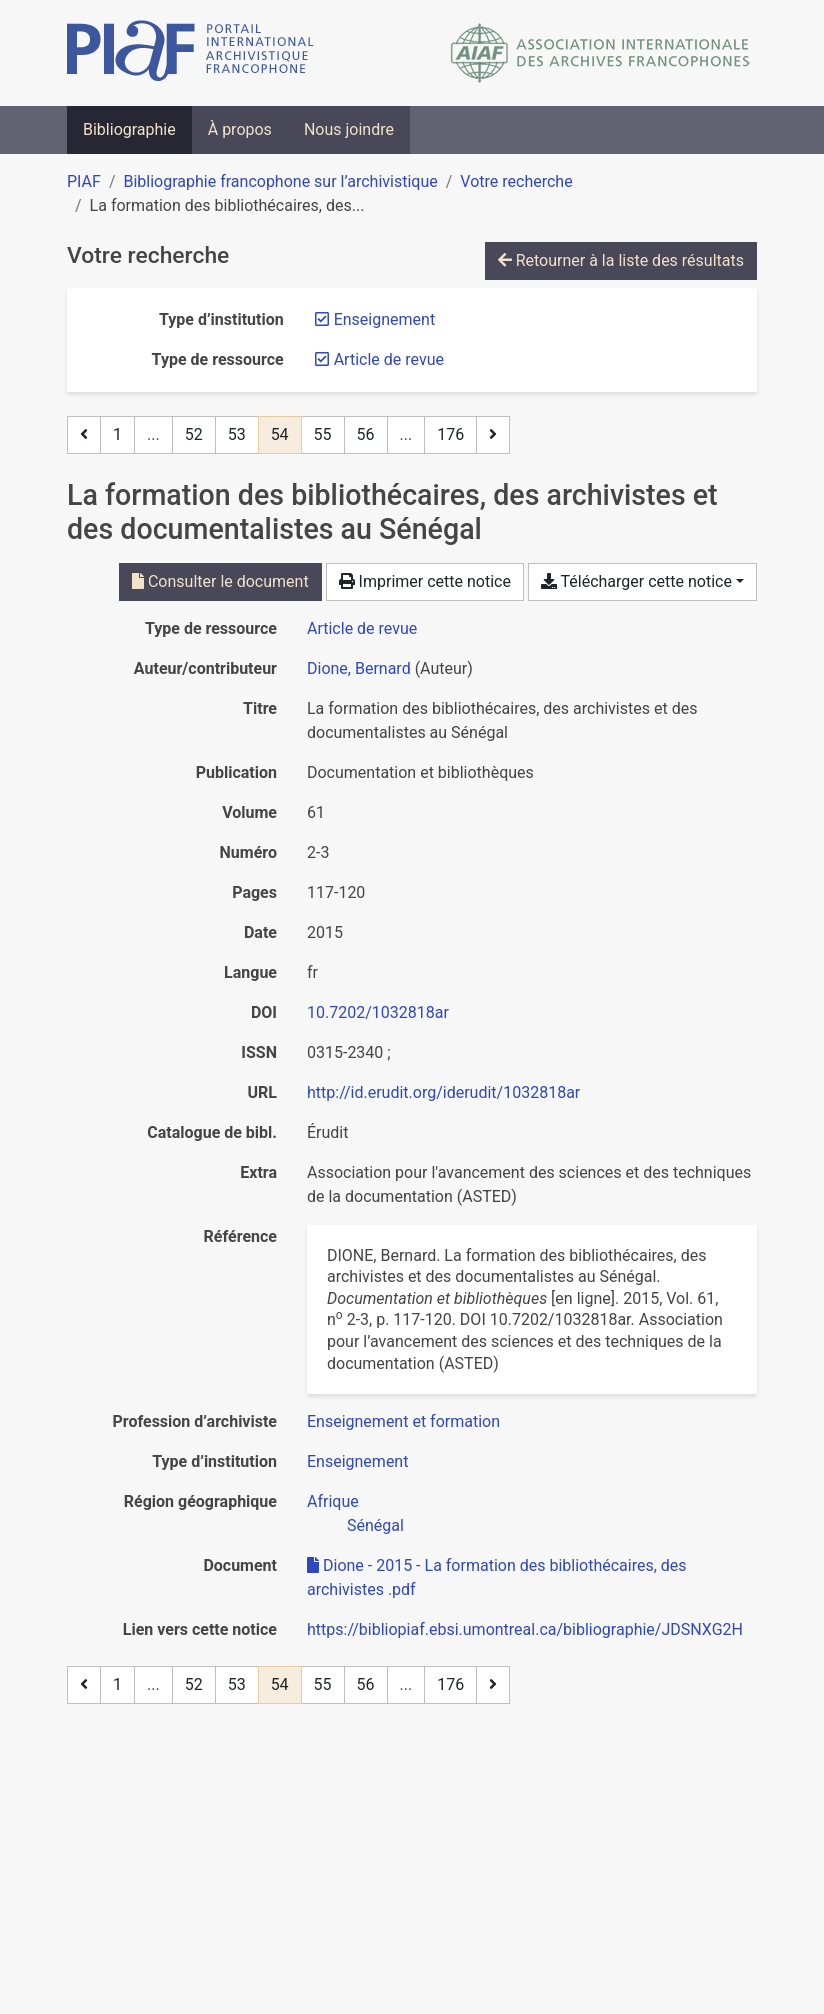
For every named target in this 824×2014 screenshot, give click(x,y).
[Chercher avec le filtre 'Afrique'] (333, 1501)
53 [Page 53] (237, 434)
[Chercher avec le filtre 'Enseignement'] (357, 1461)
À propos (240, 129)
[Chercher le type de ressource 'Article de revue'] (362, 628)
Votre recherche (516, 181)
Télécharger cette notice (636, 581)
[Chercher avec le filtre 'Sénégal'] (375, 1525)
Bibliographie (129, 129)
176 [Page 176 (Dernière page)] (450, 434)
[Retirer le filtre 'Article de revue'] (389, 359)
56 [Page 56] (366, 434)
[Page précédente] (84, 435)
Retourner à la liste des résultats (621, 260)
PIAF (84, 181)
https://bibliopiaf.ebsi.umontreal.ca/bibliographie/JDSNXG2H (525, 1629)
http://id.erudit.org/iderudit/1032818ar (443, 1092)
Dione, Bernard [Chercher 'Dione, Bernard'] (359, 668)
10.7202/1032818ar (378, 1012)
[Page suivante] (493, 435)
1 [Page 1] (117, 434)
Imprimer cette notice (425, 581)
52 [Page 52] (194, 434)
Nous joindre (349, 129)
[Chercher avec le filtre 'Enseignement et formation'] (403, 1421)
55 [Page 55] (323, 434)
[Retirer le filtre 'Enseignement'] (384, 319)
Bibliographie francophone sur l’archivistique (280, 181)
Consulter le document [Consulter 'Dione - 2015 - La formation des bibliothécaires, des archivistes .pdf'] (220, 581)
